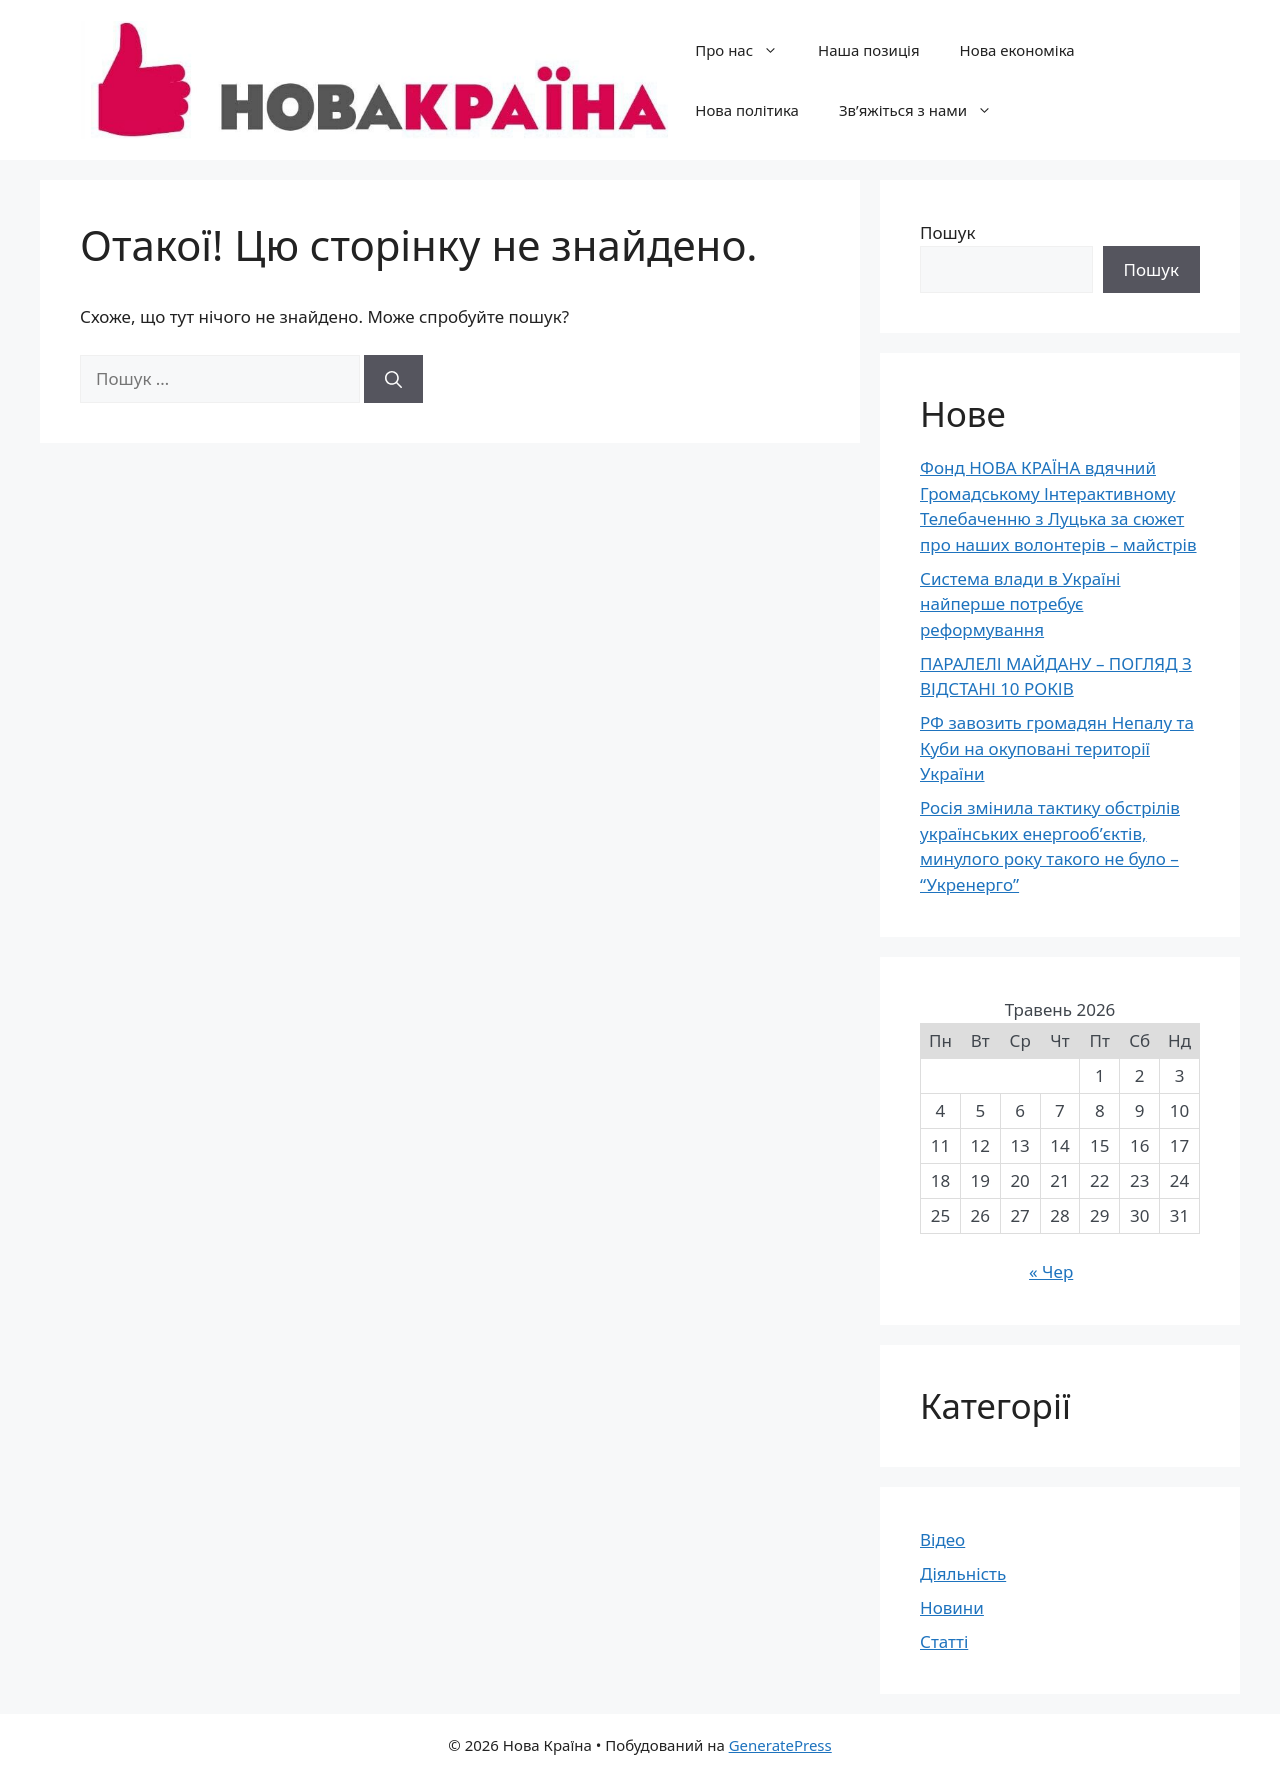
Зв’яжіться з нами (925, 110)
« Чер (1051, 1271)
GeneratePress (780, 1745)
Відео (942, 1539)
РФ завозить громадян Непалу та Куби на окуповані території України (1057, 748)
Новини (952, 1607)
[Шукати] (393, 379)
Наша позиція (868, 50)
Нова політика (747, 110)
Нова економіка (1017, 50)
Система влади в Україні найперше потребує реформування (1020, 604)
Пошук (947, 232)
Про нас (746, 50)
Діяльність (963, 1573)
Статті (944, 1641)
